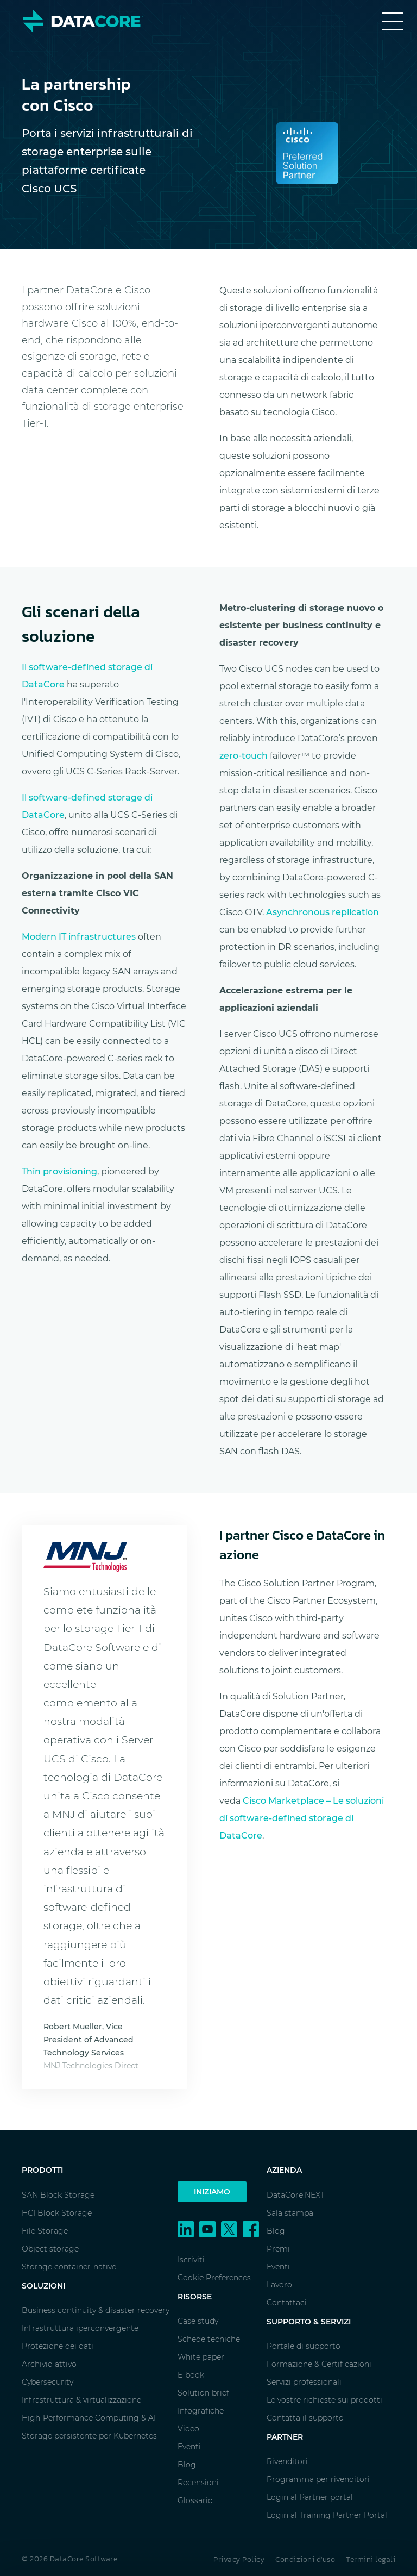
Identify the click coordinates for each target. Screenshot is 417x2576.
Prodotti (42, 2170)
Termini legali (370, 2559)
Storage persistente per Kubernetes (89, 2436)
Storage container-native (69, 2267)
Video (188, 2429)
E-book (191, 2375)
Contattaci (287, 2303)
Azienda (284, 2170)
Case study (198, 2321)
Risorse (195, 2297)
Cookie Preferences (214, 2278)
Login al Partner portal (310, 2497)
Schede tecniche (209, 2339)
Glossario (195, 2500)
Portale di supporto (303, 2346)
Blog (187, 2464)
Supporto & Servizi (309, 2322)
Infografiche (201, 2411)
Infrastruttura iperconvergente (80, 2328)
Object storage (50, 2249)
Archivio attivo (49, 2364)
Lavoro (279, 2285)
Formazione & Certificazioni (319, 2364)
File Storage (45, 2231)
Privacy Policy (238, 2559)
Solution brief (203, 2393)
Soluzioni (43, 2286)
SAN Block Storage (58, 2195)
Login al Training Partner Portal (327, 2515)
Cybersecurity (47, 2382)
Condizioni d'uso (305, 2559)
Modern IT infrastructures (79, 936)
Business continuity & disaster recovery (95, 2310)
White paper (201, 2357)
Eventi (189, 2447)
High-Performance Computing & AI (89, 2418)
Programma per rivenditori (318, 2479)
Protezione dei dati (57, 2346)
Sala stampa (290, 2213)
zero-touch (243, 756)
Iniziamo (212, 2192)
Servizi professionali (304, 2382)
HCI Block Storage (57, 2213)
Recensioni (198, 2482)
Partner (285, 2437)
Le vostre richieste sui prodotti (324, 2400)
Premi (278, 2249)
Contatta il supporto (305, 2418)
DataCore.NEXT (296, 2195)
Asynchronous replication (322, 912)
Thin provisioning (59, 1171)
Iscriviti (191, 2260)
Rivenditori (287, 2461)
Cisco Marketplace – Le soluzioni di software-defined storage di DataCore (301, 1818)
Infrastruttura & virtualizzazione (81, 2400)
